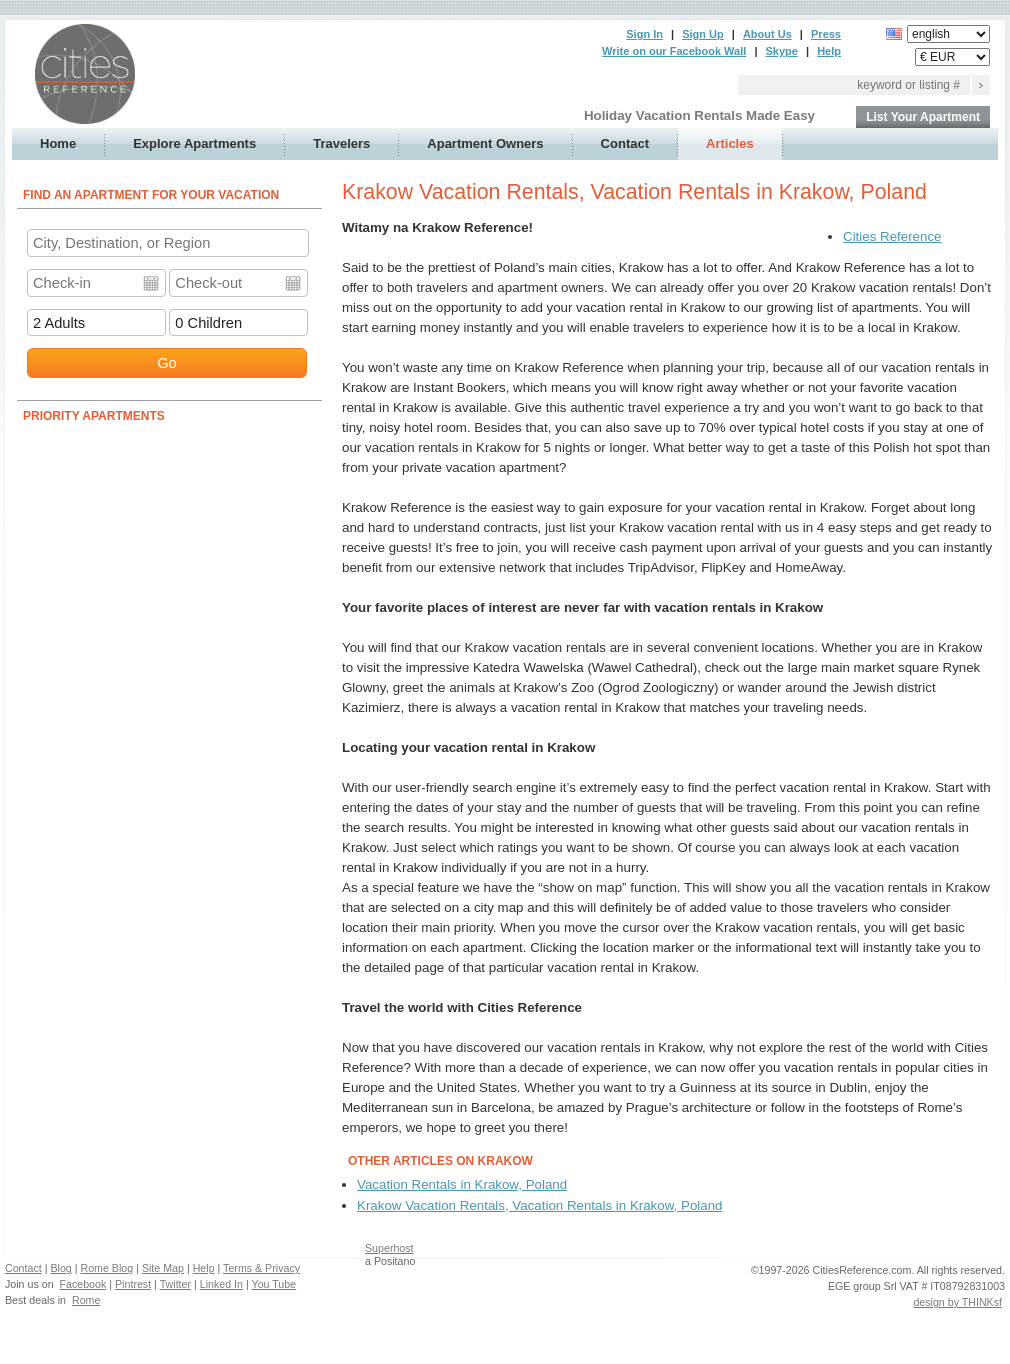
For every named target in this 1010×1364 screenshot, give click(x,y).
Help (829, 51)
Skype (782, 51)
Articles (730, 143)
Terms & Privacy (261, 1268)
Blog (60, 1268)
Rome (86, 1300)
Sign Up (703, 34)
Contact (625, 143)
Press (826, 34)
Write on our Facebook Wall (674, 51)
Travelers (341, 143)
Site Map (163, 1268)
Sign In (644, 34)
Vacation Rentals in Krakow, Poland (462, 1184)
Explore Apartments (194, 143)
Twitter (175, 1284)
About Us (767, 34)
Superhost (389, 1248)
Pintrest (133, 1284)
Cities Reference (892, 236)
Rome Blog (106, 1268)
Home (58, 143)
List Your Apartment (923, 117)
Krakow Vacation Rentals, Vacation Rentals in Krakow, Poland (540, 1205)
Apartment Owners (485, 143)
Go (167, 363)
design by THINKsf (957, 1302)
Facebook (83, 1284)
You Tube (274, 1284)
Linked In (221, 1284)
